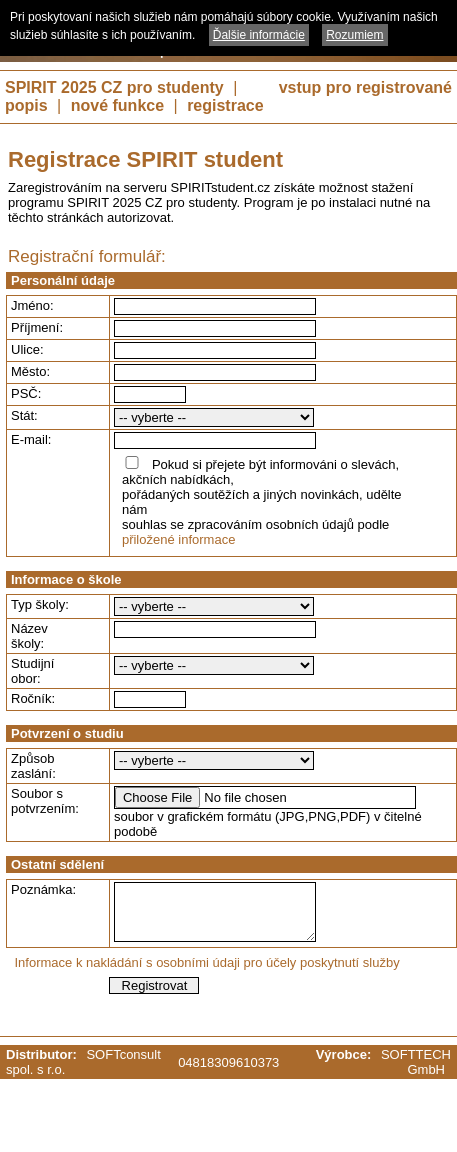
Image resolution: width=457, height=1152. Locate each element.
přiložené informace (178, 539)
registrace (225, 105)
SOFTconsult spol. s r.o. (83, 1062)
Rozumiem (354, 35)
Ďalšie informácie (259, 35)
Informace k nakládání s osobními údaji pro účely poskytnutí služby (207, 962)
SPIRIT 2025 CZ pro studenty (114, 87)
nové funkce (117, 105)
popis (26, 105)
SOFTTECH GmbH (416, 1062)
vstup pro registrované (365, 87)
